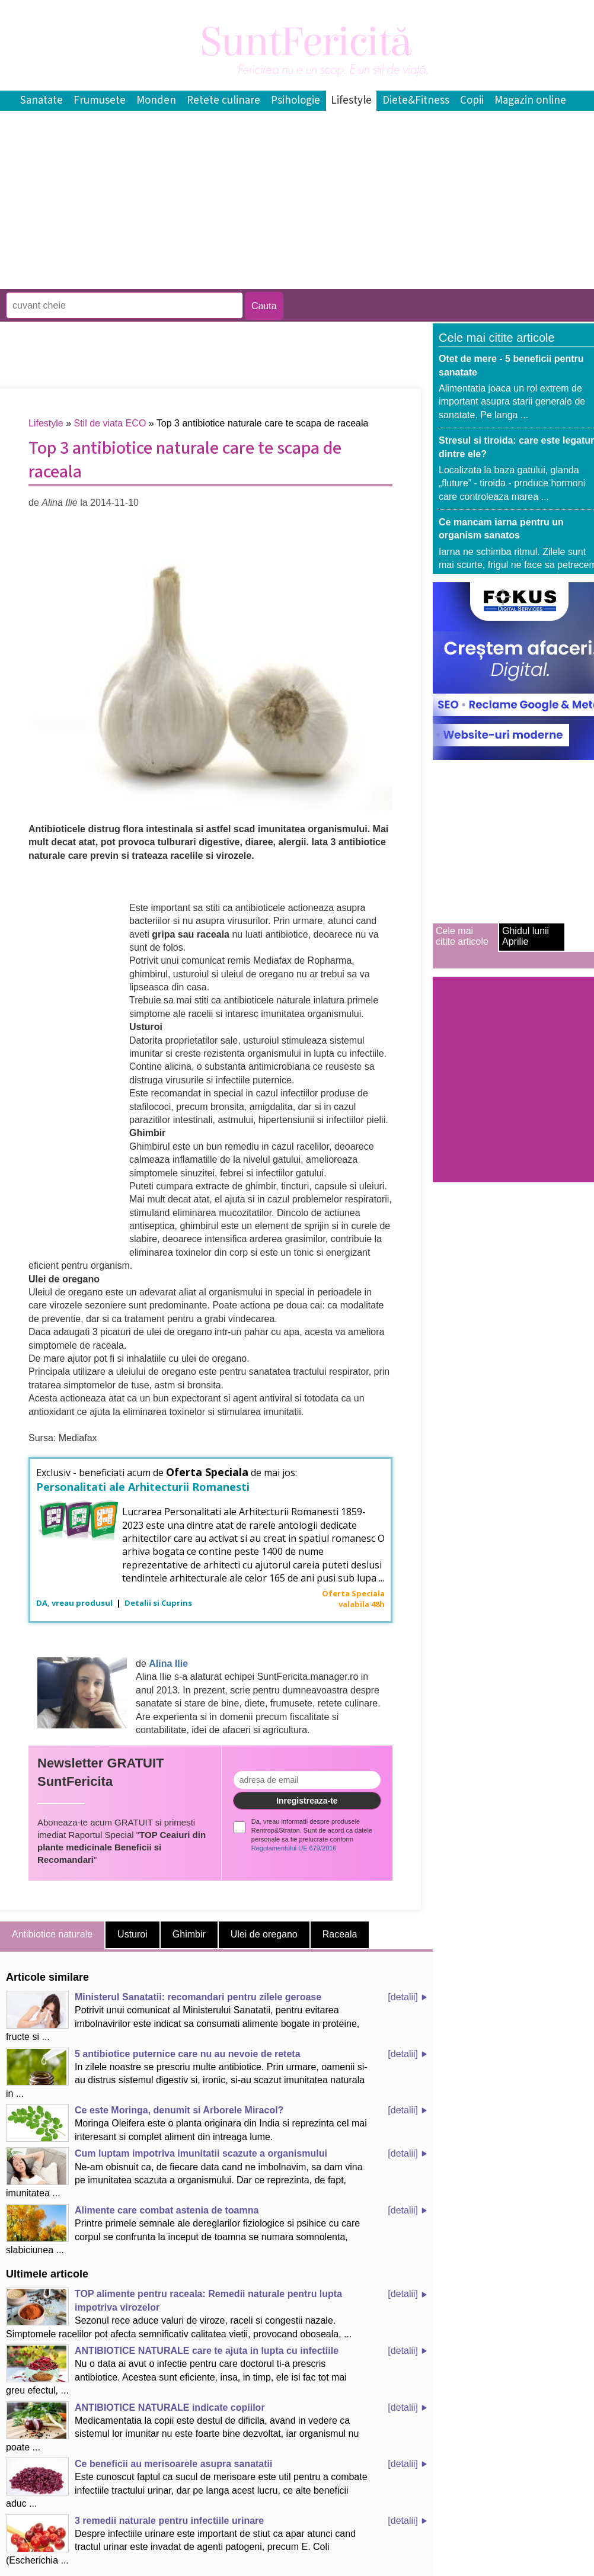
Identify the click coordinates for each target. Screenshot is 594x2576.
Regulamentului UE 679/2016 (294, 1848)
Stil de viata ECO (110, 423)
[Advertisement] (216, 280)
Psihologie (295, 100)
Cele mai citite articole (462, 936)
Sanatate (41, 100)
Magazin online (530, 100)
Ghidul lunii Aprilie (525, 936)
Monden (156, 100)
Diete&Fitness (415, 100)
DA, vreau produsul (75, 1602)
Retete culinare (223, 100)
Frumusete (100, 100)
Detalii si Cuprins (158, 1602)
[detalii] (403, 1997)
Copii (472, 100)
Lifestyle (351, 100)
